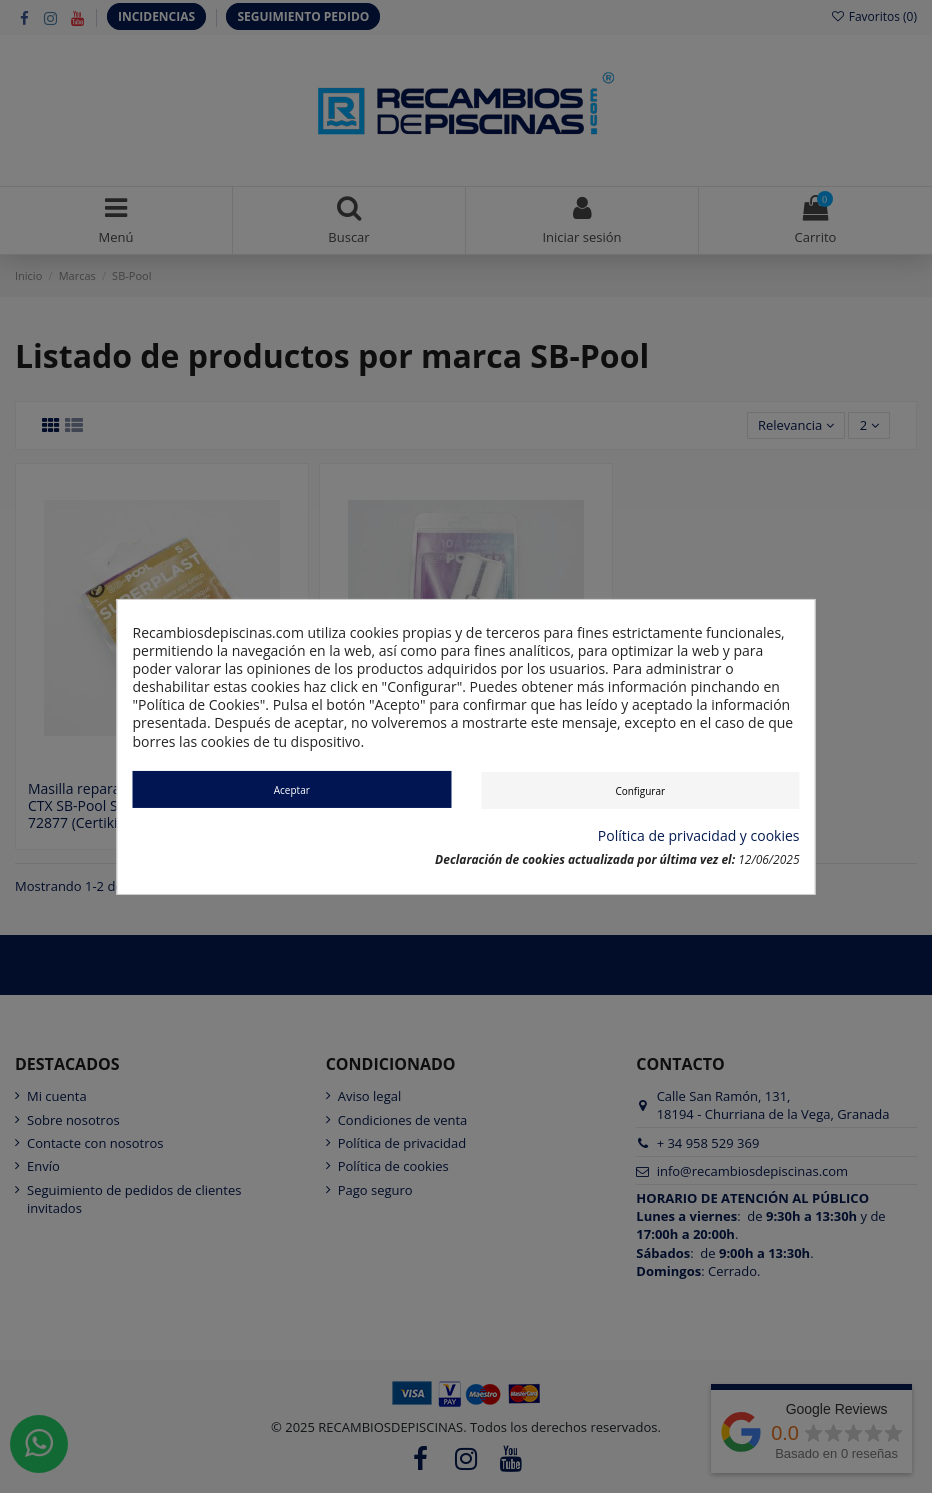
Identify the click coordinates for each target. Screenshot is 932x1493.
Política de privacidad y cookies (699, 836)
